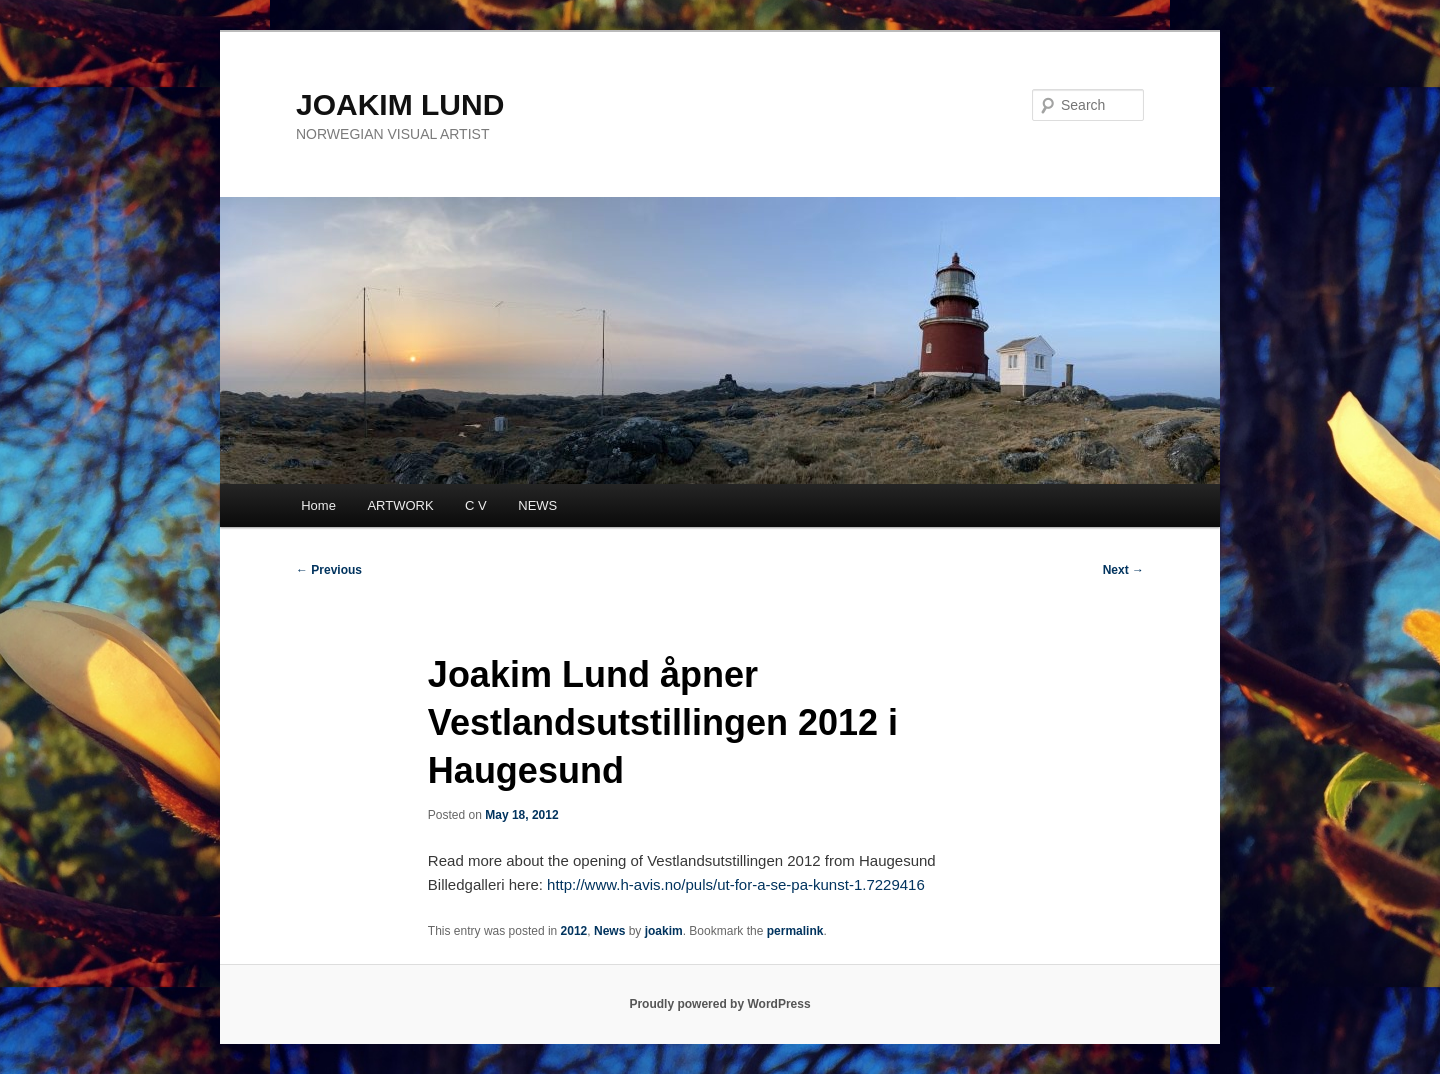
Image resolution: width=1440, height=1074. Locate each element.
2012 (574, 931)
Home (318, 505)
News (609, 931)
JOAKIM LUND (400, 104)
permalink (795, 931)
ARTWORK (400, 505)
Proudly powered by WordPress (719, 1004)
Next (1123, 570)
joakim (664, 931)
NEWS (537, 505)
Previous (329, 570)
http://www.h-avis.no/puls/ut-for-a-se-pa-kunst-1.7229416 (736, 884)
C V (476, 505)
